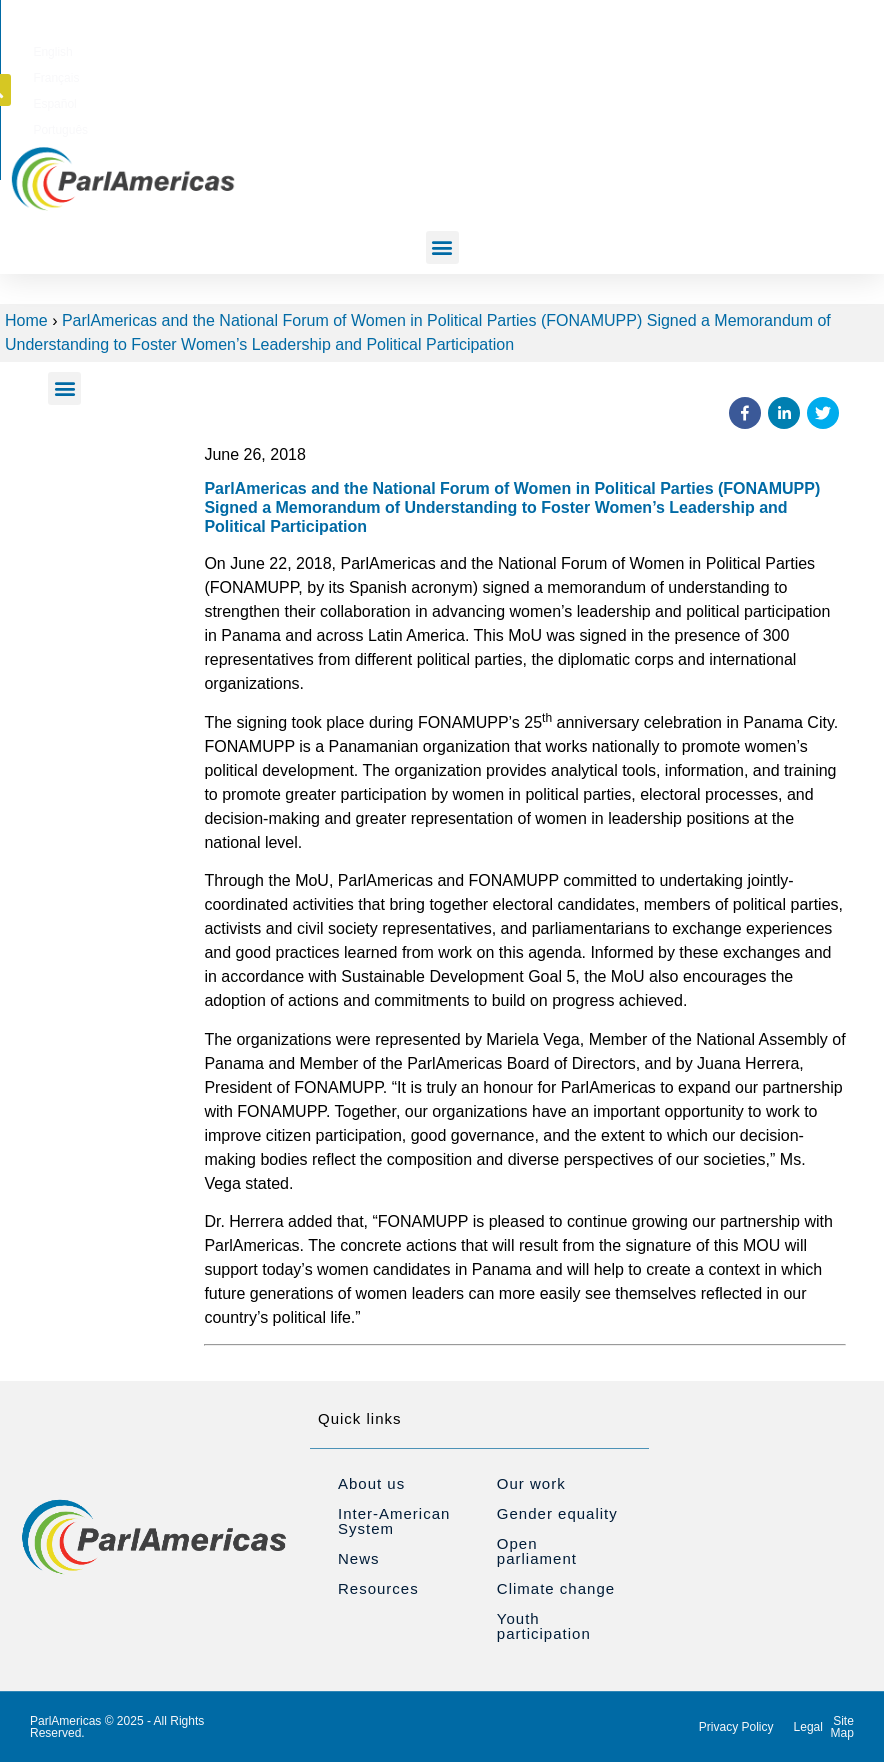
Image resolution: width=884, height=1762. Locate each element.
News (359, 1558)
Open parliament (537, 1551)
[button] (826, 48)
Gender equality (557, 1513)
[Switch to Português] (684, 49)
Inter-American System (394, 1521)
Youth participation (544, 1626)
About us (371, 1483)
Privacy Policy (736, 1727)
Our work (531, 1483)
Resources (378, 1588)
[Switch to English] (488, 49)
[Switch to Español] (615, 49)
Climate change (556, 1588)
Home (26, 320)
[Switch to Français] (551, 49)
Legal (808, 1727)
